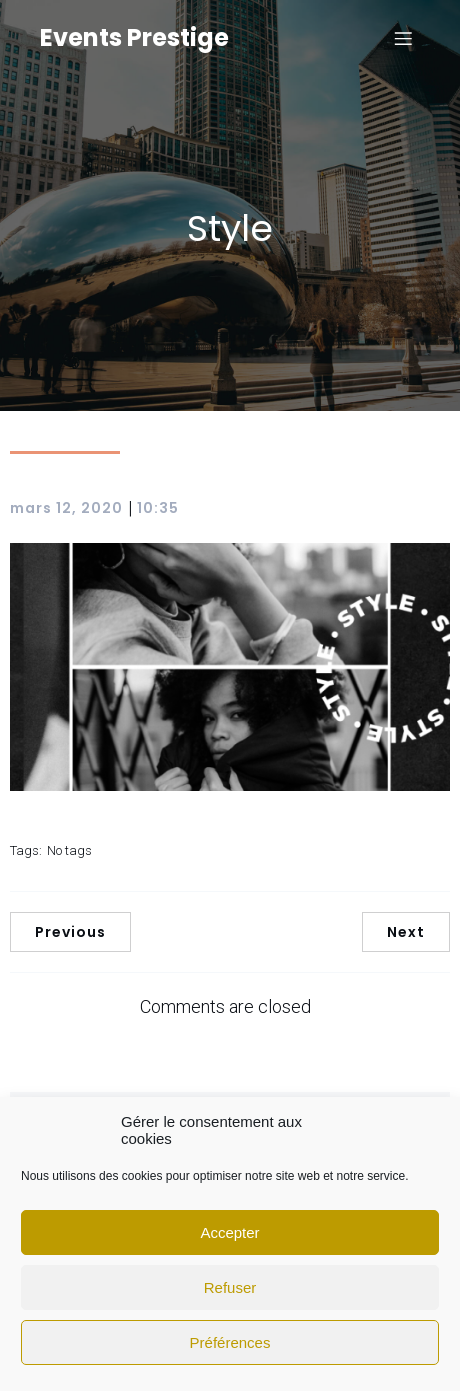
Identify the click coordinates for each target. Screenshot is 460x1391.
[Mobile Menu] (403, 38)
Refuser (230, 1287)
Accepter (229, 1232)
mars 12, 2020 (66, 508)
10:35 (158, 508)
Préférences (230, 1342)
